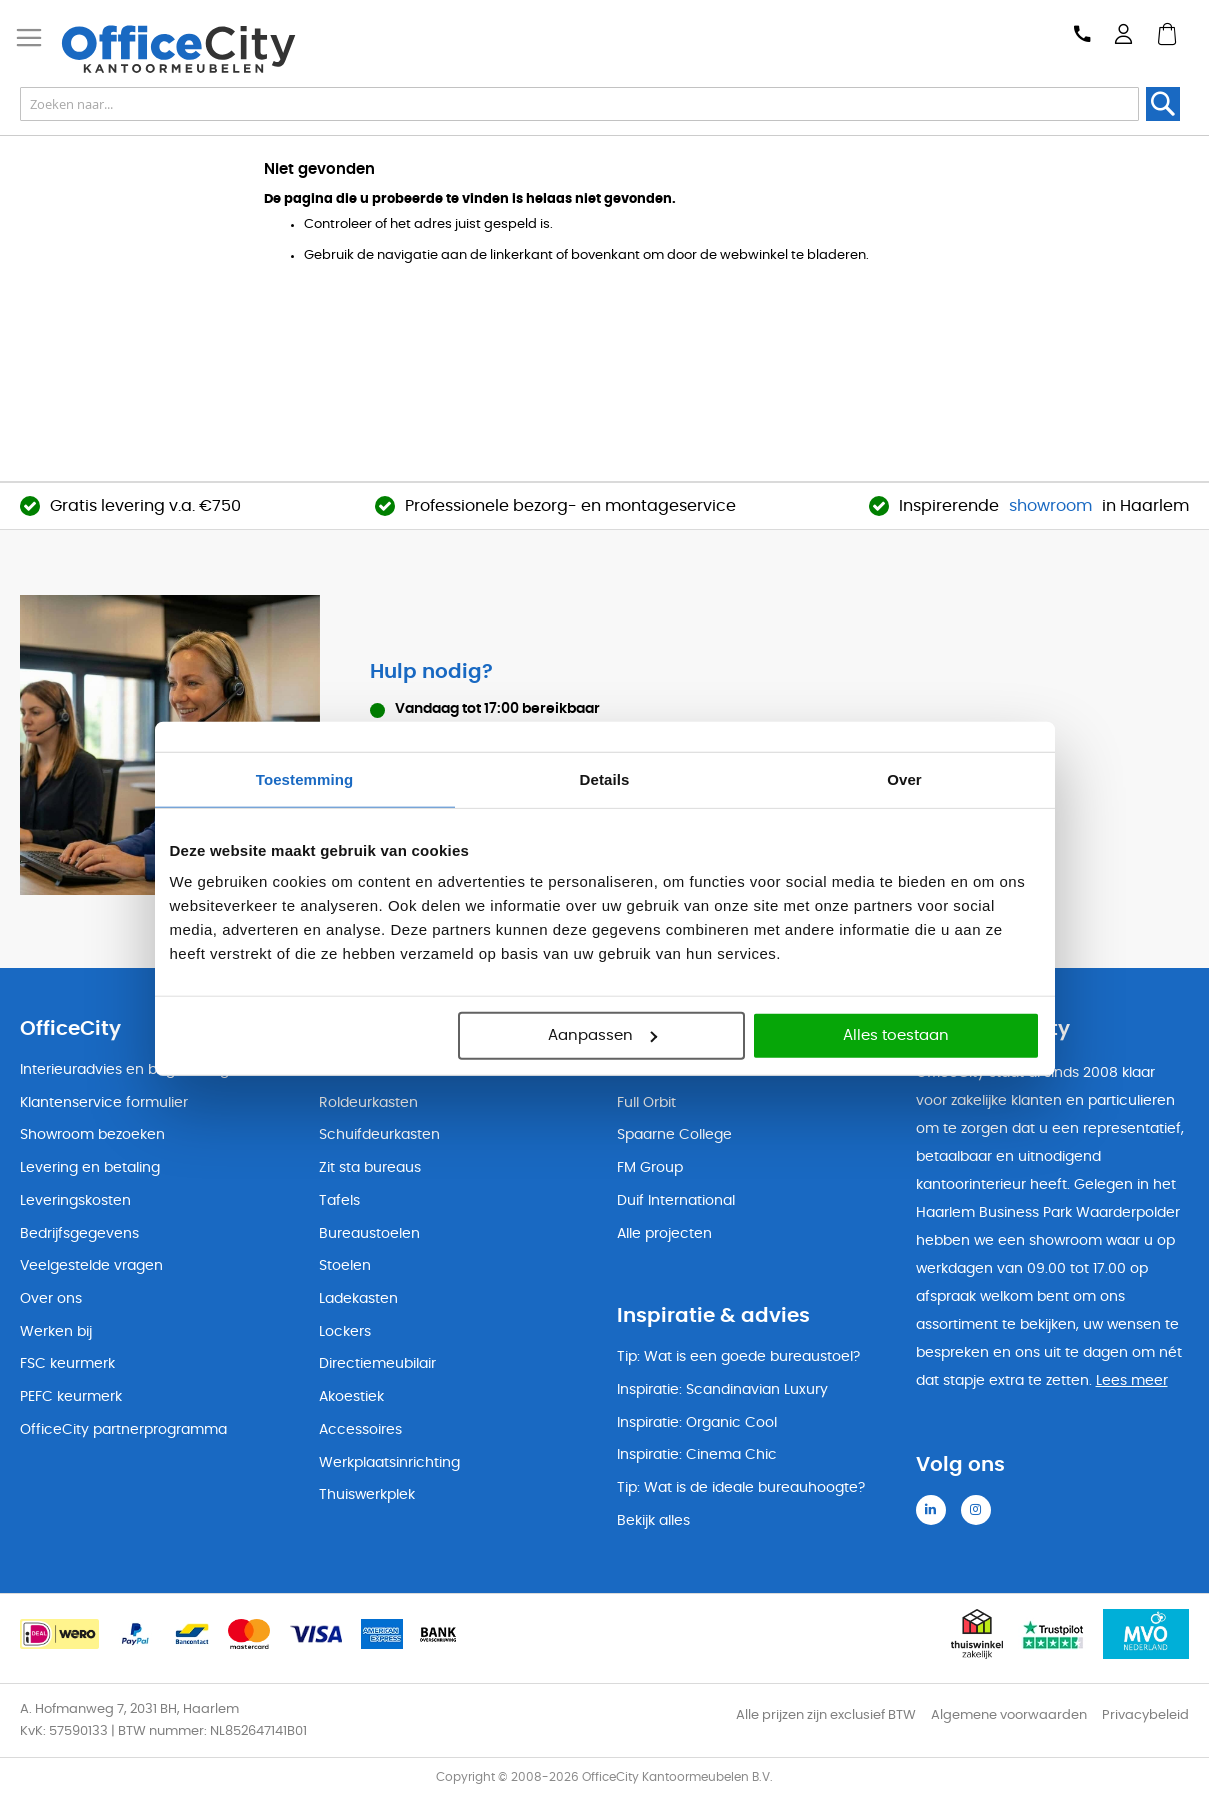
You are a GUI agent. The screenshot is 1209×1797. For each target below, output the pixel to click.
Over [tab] (904, 778)
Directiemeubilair (377, 1364)
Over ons (51, 1299)
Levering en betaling (90, 1168)
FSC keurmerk (67, 1364)
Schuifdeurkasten (379, 1135)
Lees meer (1132, 1381)
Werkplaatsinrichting (389, 1463)
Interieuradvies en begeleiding (124, 1070)
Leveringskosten (75, 1201)
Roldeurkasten (368, 1103)
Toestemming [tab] (305, 778)
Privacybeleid (1145, 1715)
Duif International (676, 1201)
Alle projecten (664, 1234)
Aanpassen (602, 1035)
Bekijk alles (653, 1521)
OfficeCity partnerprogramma (123, 1430)
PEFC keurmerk (71, 1397)
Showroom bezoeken (92, 1135)
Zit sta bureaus (370, 1168)
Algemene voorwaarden (1009, 1715)
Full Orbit (646, 1103)
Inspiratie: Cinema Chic (697, 1455)
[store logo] (216, 49)
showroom (1050, 506)
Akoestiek (351, 1397)
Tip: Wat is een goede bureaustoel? (738, 1357)
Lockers (345, 1332)
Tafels (339, 1201)
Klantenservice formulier (104, 1103)
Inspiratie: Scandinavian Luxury (722, 1390)
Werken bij (56, 1332)
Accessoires (360, 1430)
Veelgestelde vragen (91, 1266)
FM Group (650, 1168)
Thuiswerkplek (367, 1495)
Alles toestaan (896, 1035)
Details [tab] (605, 778)
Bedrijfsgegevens (79, 1234)
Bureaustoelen (369, 1234)
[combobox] (579, 104)
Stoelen (345, 1266)
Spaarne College (674, 1135)
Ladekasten (358, 1299)
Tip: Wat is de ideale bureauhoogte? (741, 1488)
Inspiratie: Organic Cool (697, 1423)
